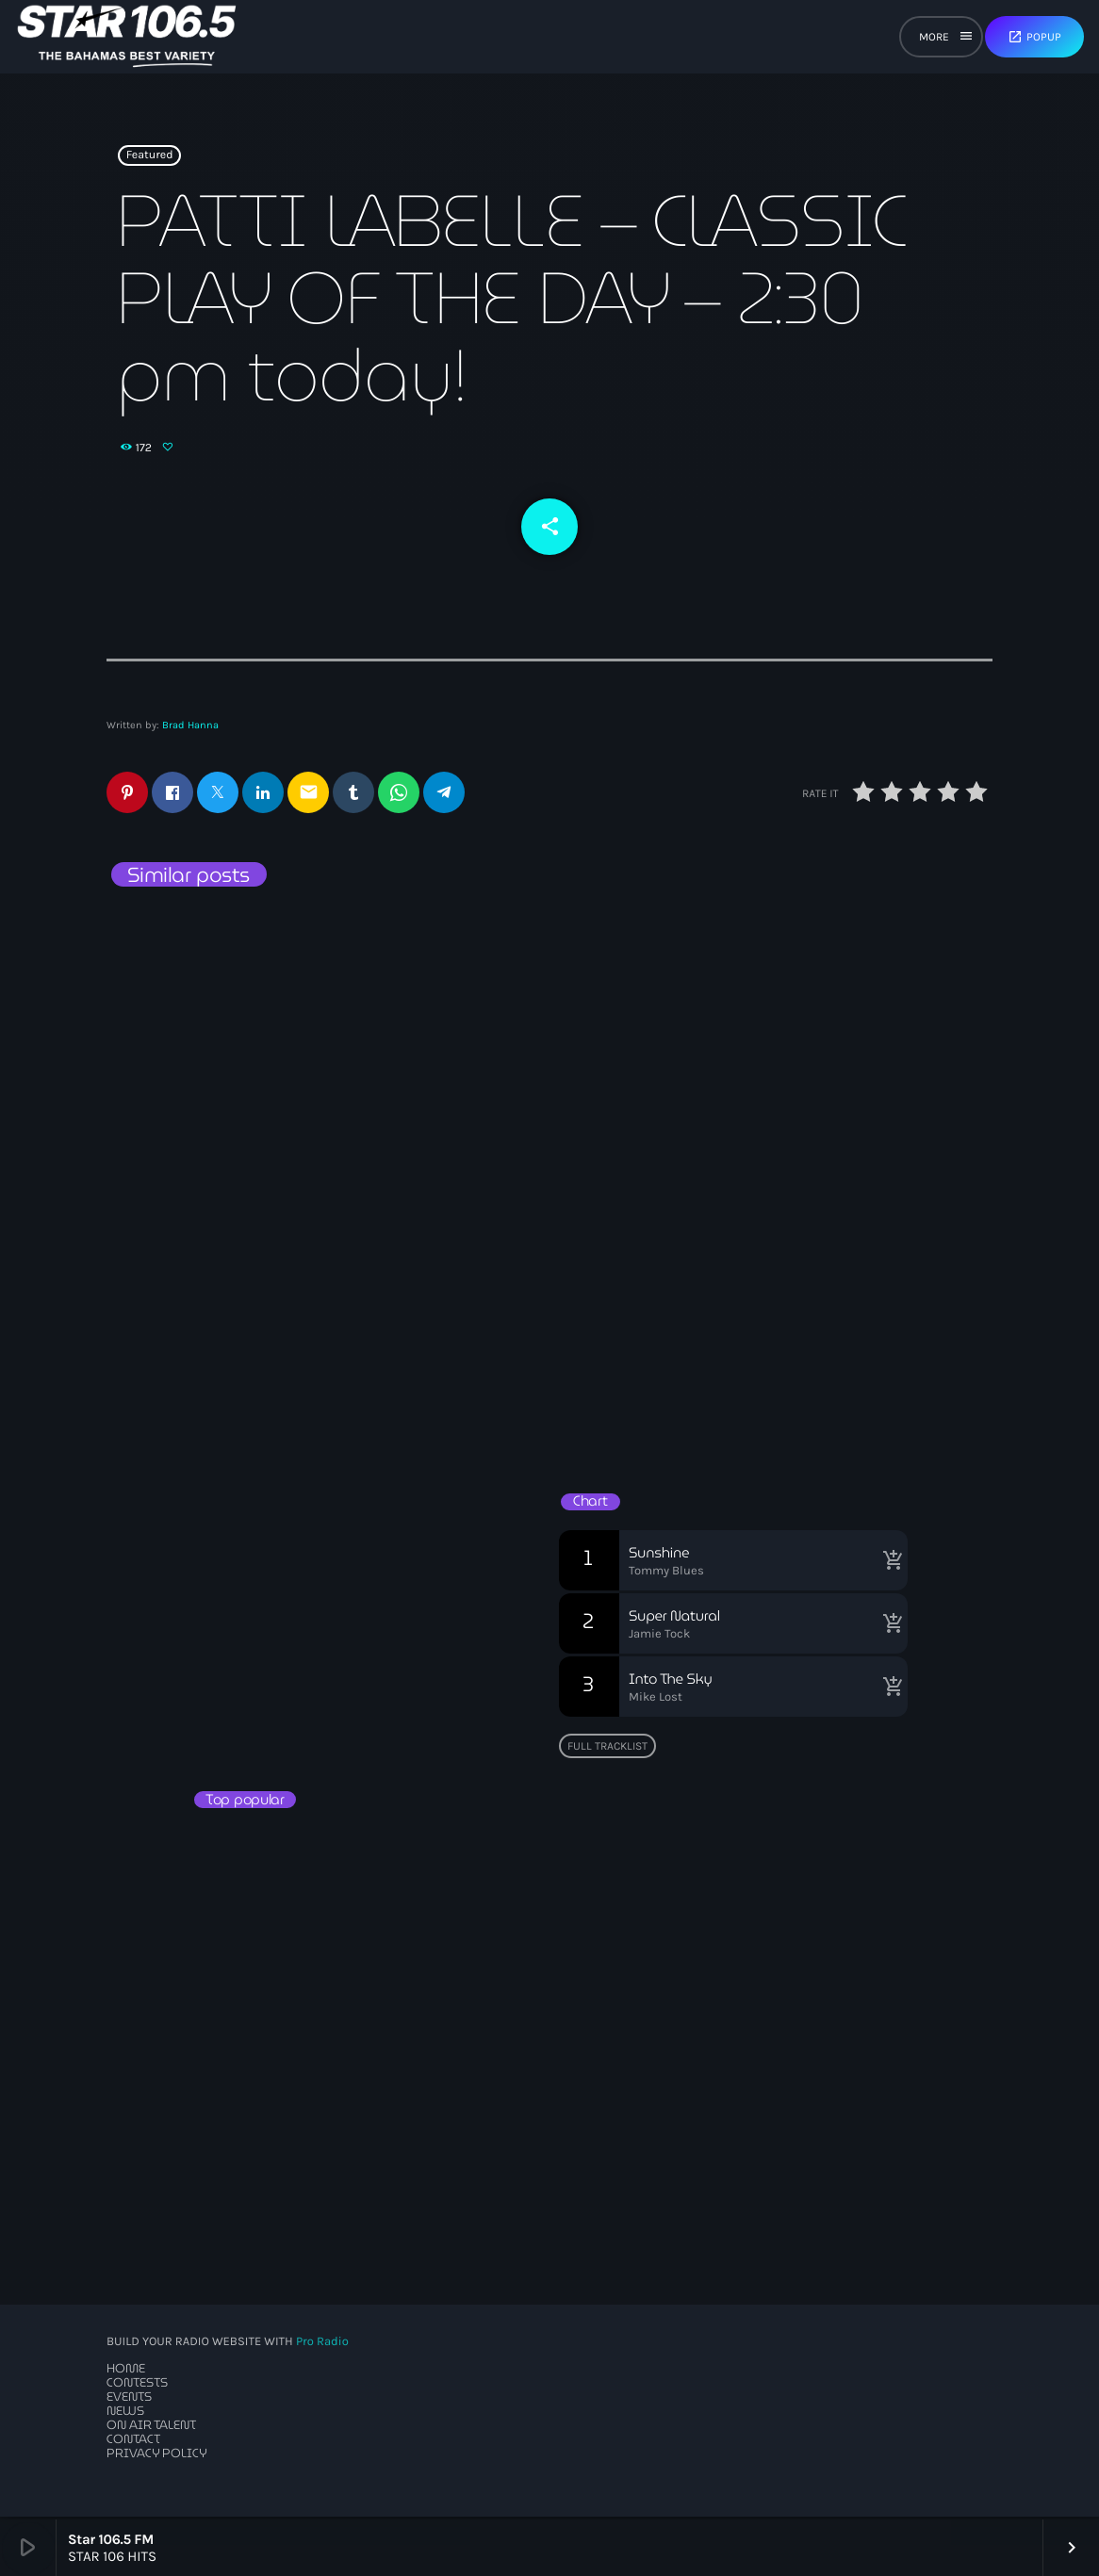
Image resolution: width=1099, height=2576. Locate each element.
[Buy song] (889, 1562)
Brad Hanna (190, 728)
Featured (149, 159)
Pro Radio (322, 2345)
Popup (1034, 36)
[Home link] (126, 37)
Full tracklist (607, 1747)
